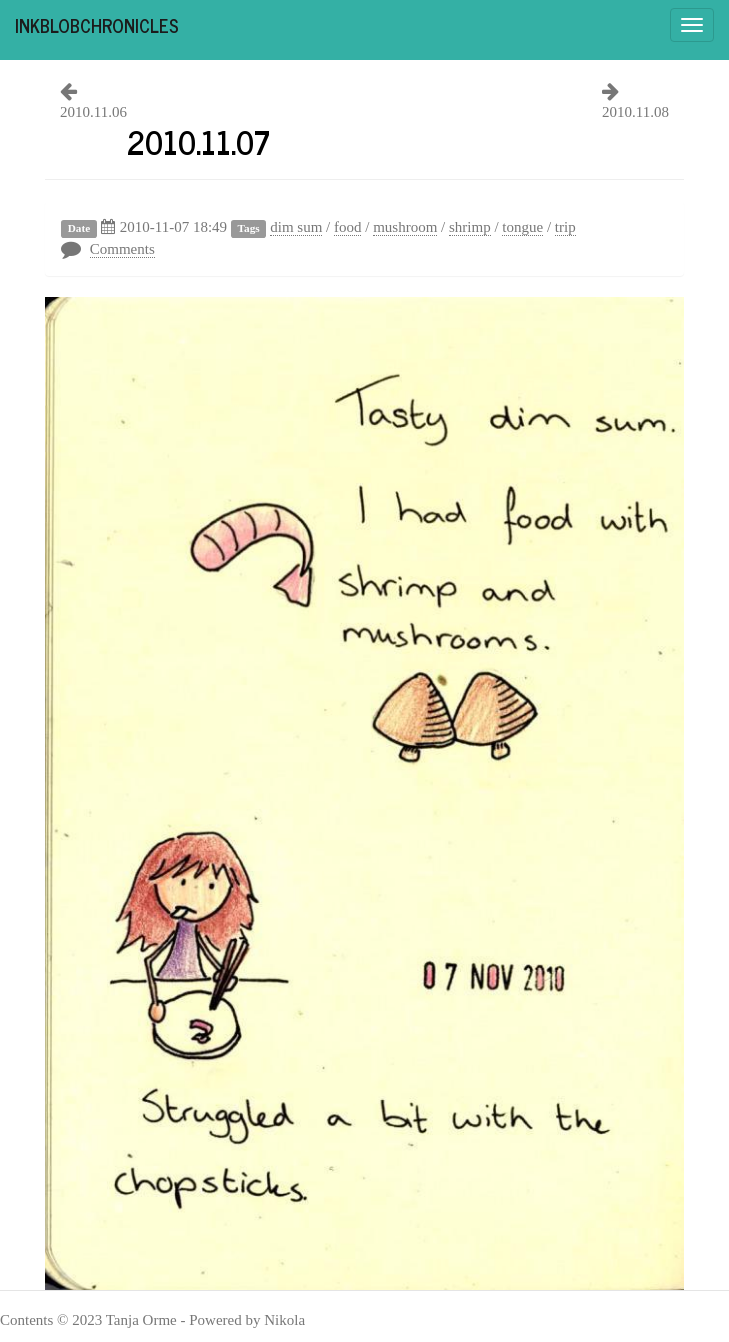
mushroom (405, 227)
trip (565, 227)
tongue (522, 227)
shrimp (470, 227)
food (348, 227)
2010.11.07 (198, 141)
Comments (122, 249)
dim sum (296, 227)
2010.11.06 (93, 112)
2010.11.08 (635, 112)
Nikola (284, 1320)
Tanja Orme (141, 1320)
